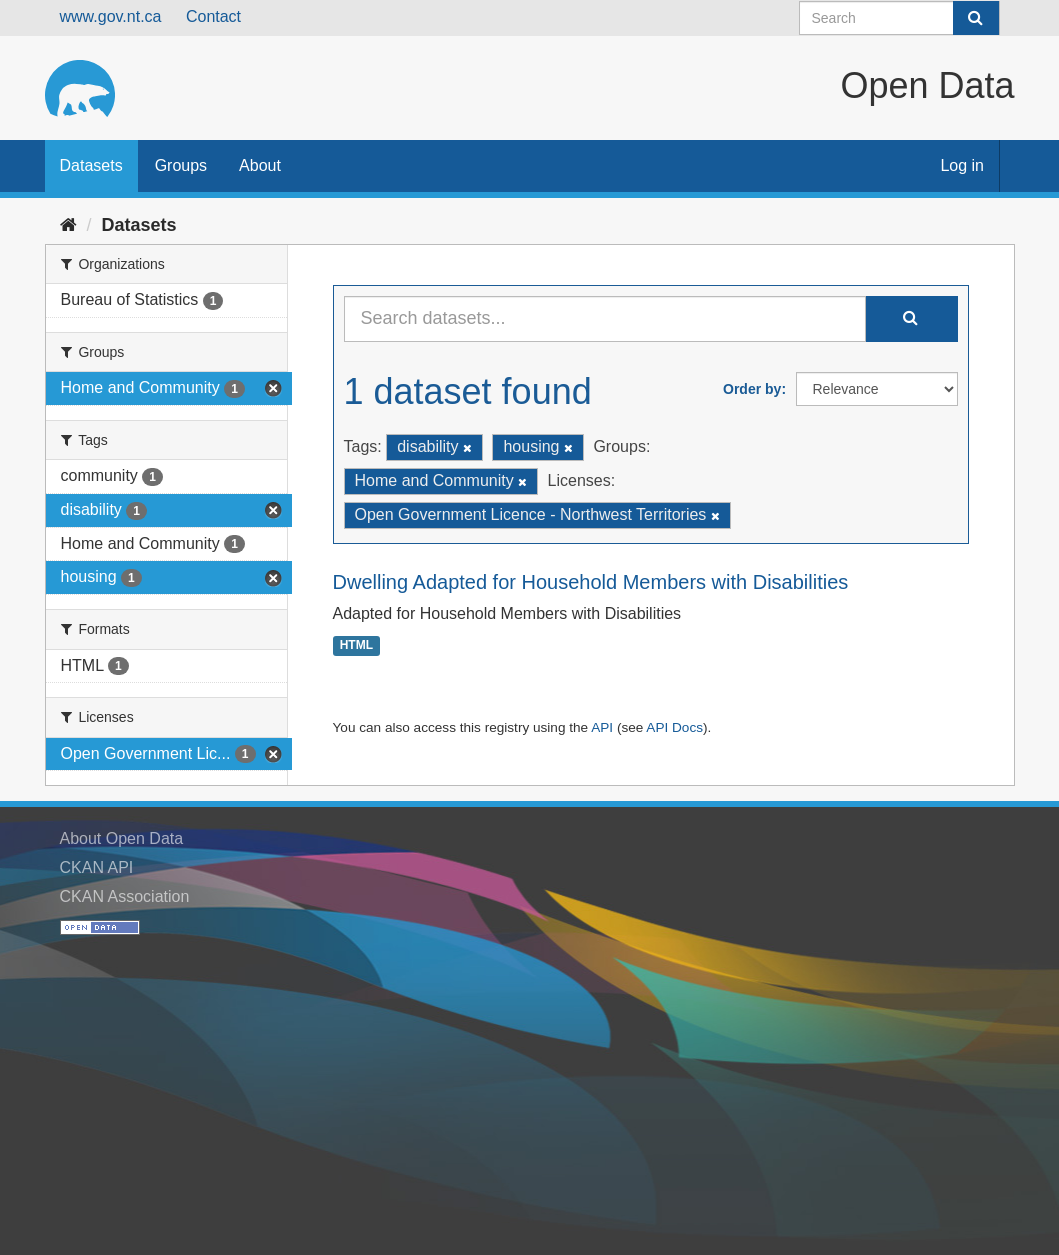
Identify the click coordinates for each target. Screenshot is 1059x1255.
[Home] (68, 225)
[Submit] (976, 18)
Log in (962, 165)
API (602, 727)
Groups (181, 165)
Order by (752, 389)
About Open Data (122, 838)
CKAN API (97, 867)
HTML (356, 646)
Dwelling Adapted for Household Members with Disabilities (591, 582)
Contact (213, 16)
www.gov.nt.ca (111, 16)
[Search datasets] (899, 18)
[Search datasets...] (605, 319)
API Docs (674, 727)
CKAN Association (125, 896)
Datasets (91, 165)
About (260, 165)
